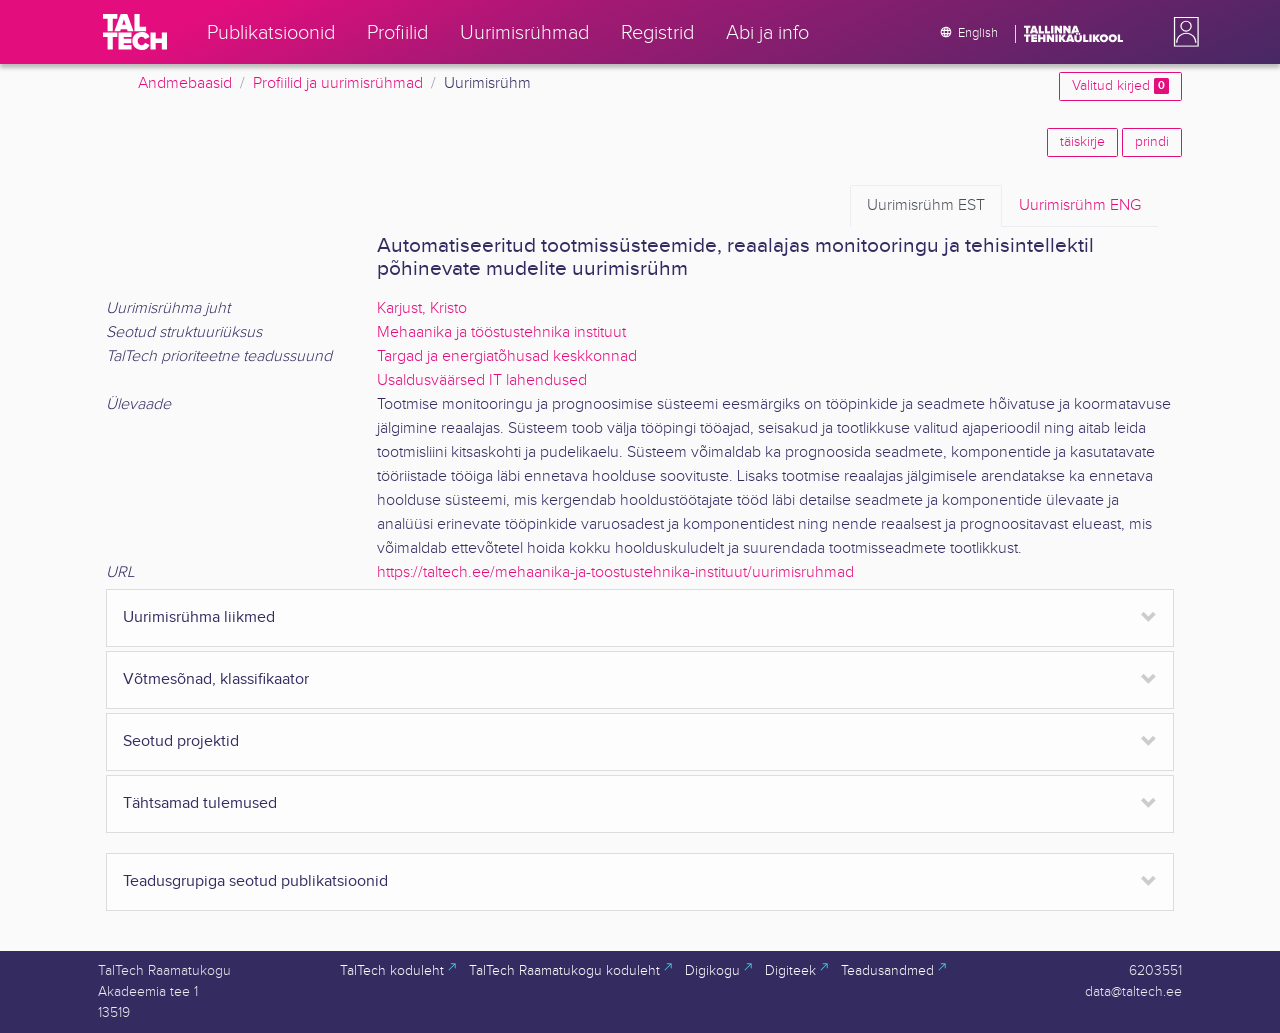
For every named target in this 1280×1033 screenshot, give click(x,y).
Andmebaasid (185, 83)
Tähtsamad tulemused (200, 803)
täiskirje (1082, 142)
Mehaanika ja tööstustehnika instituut (501, 332)
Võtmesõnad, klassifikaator (216, 679)
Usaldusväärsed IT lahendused (482, 380)
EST (926, 206)
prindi (1152, 142)
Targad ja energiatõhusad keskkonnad (507, 356)
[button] (1182, 32)
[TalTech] (135, 32)
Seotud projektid (181, 741)
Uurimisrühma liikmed (199, 617)
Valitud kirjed (1120, 86)
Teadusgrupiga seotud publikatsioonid (255, 881)
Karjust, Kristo (422, 308)
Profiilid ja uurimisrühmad (338, 83)
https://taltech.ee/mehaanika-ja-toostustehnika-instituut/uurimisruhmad (615, 572)
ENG (1080, 206)
